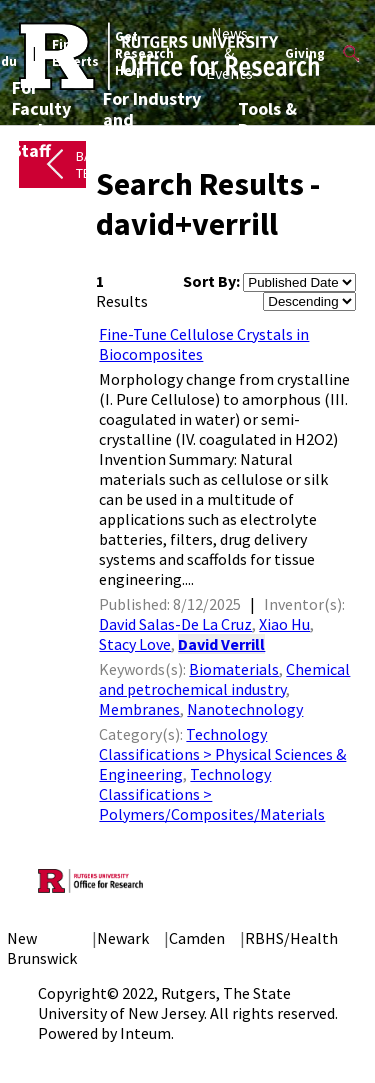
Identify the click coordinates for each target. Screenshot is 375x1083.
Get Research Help (144, 53)
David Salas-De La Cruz (175, 624)
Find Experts (75, 53)
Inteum (145, 1033)
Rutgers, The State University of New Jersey (164, 1003)
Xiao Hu (284, 624)
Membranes (139, 709)
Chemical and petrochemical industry (224, 679)
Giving (305, 53)
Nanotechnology (245, 709)
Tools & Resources (279, 119)
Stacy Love (135, 644)
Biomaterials (234, 669)
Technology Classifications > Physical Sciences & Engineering (222, 754)
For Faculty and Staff (41, 119)
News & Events (229, 53)
